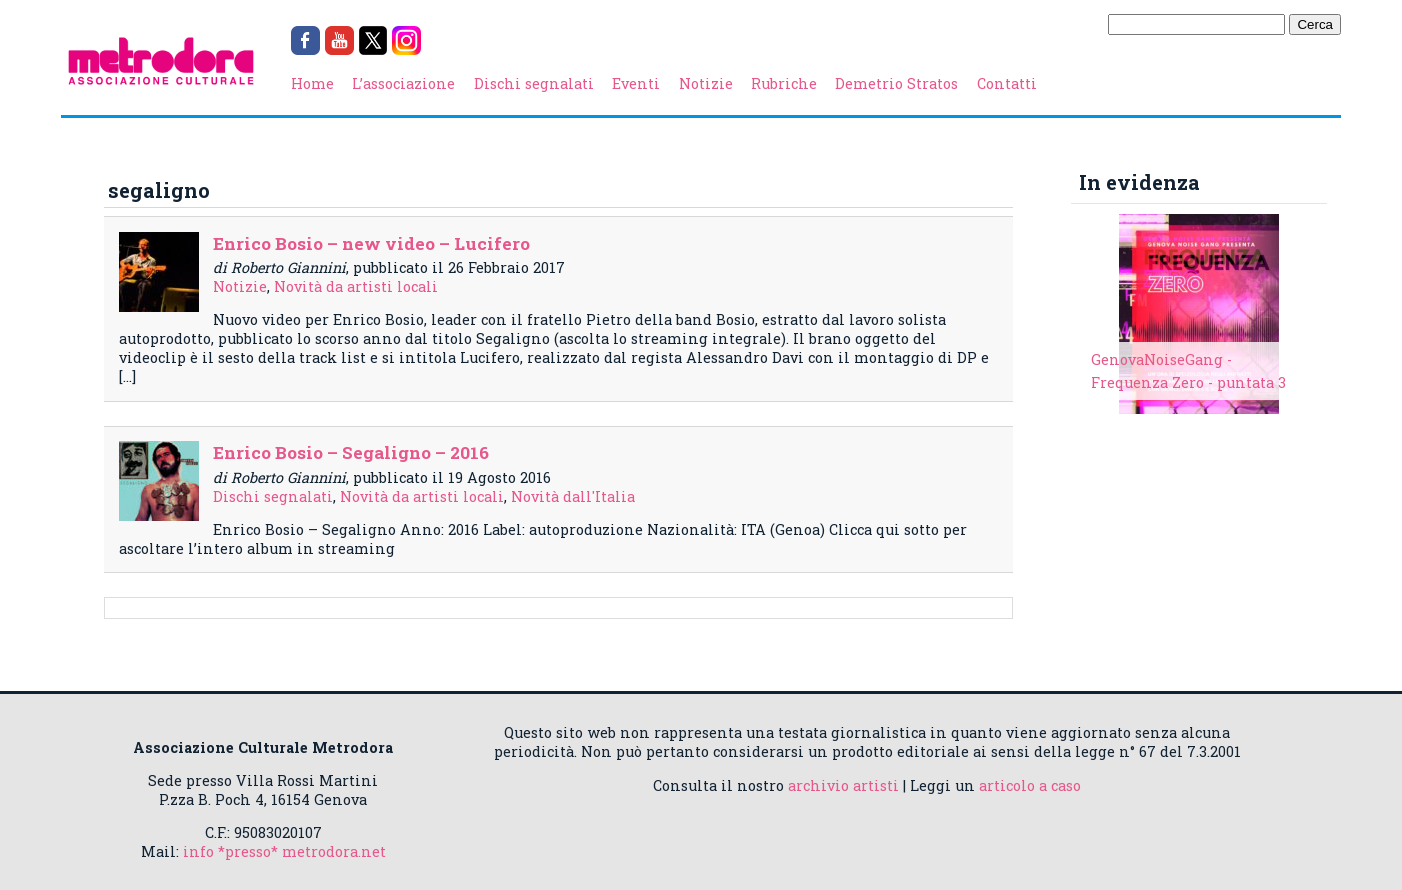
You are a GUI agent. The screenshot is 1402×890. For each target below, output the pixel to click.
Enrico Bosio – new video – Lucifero (371, 243)
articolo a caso (1030, 785)
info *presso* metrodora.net (284, 851)
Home (312, 83)
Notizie (706, 83)
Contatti (1007, 83)
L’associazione (403, 83)
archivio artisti (843, 785)
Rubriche (784, 83)
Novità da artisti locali (356, 286)
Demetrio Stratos (896, 83)
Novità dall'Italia (573, 496)
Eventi (636, 83)
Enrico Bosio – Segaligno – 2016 (351, 452)
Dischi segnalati (534, 83)
